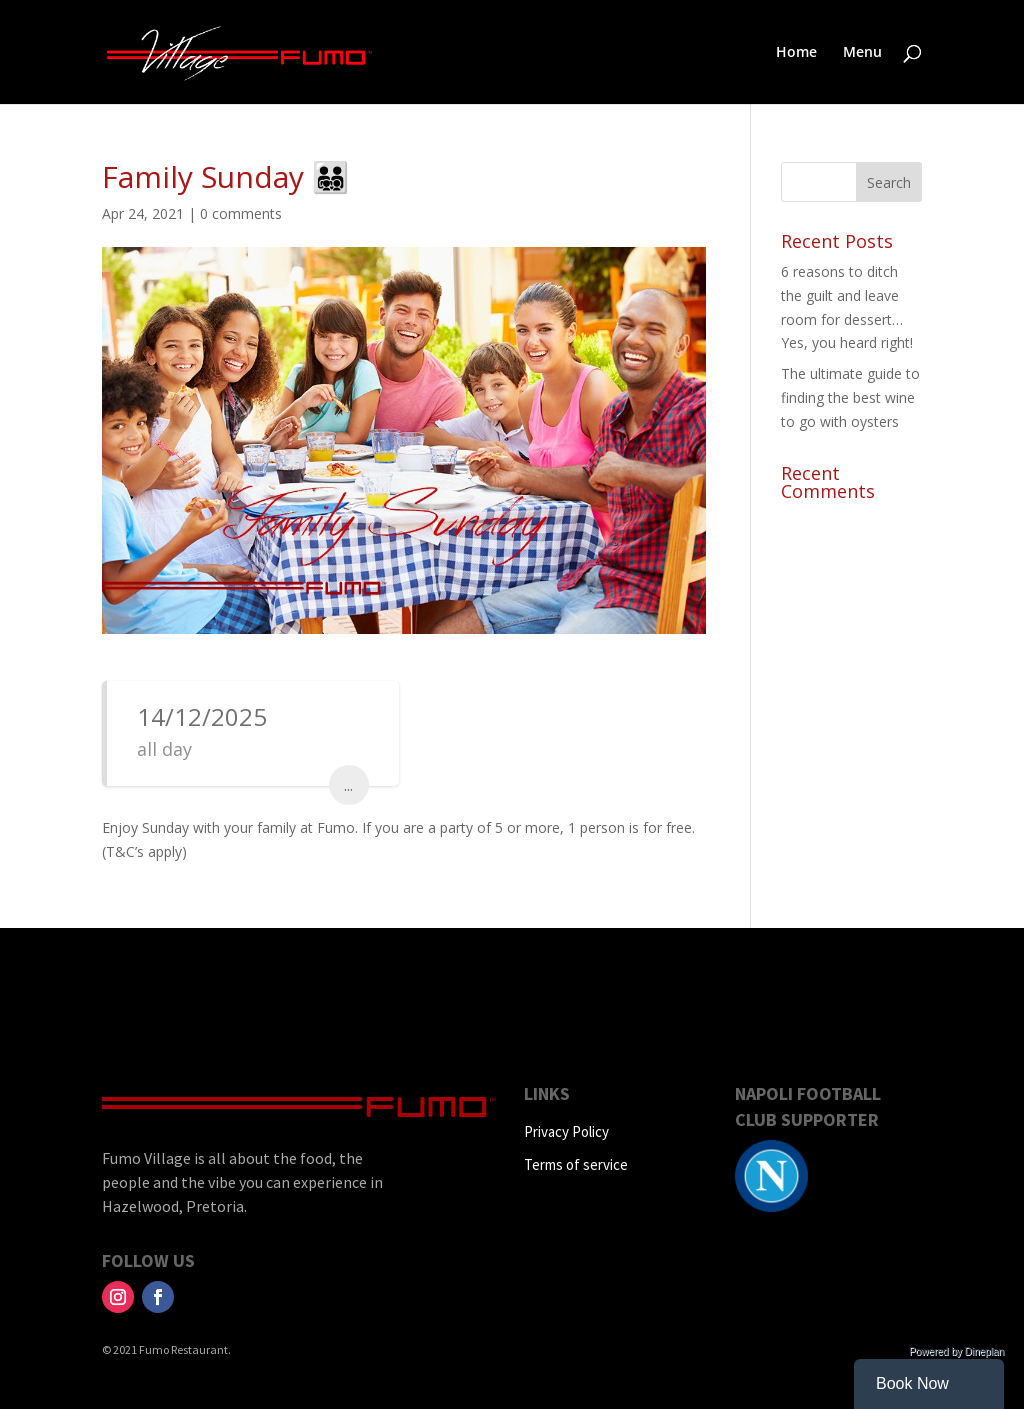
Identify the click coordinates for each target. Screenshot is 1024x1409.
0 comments (241, 213)
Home (796, 53)
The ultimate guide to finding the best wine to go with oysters (850, 397)
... (348, 785)
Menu (862, 53)
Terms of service (576, 1164)
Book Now (912, 1383)
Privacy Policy (566, 1131)
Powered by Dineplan (956, 1351)
